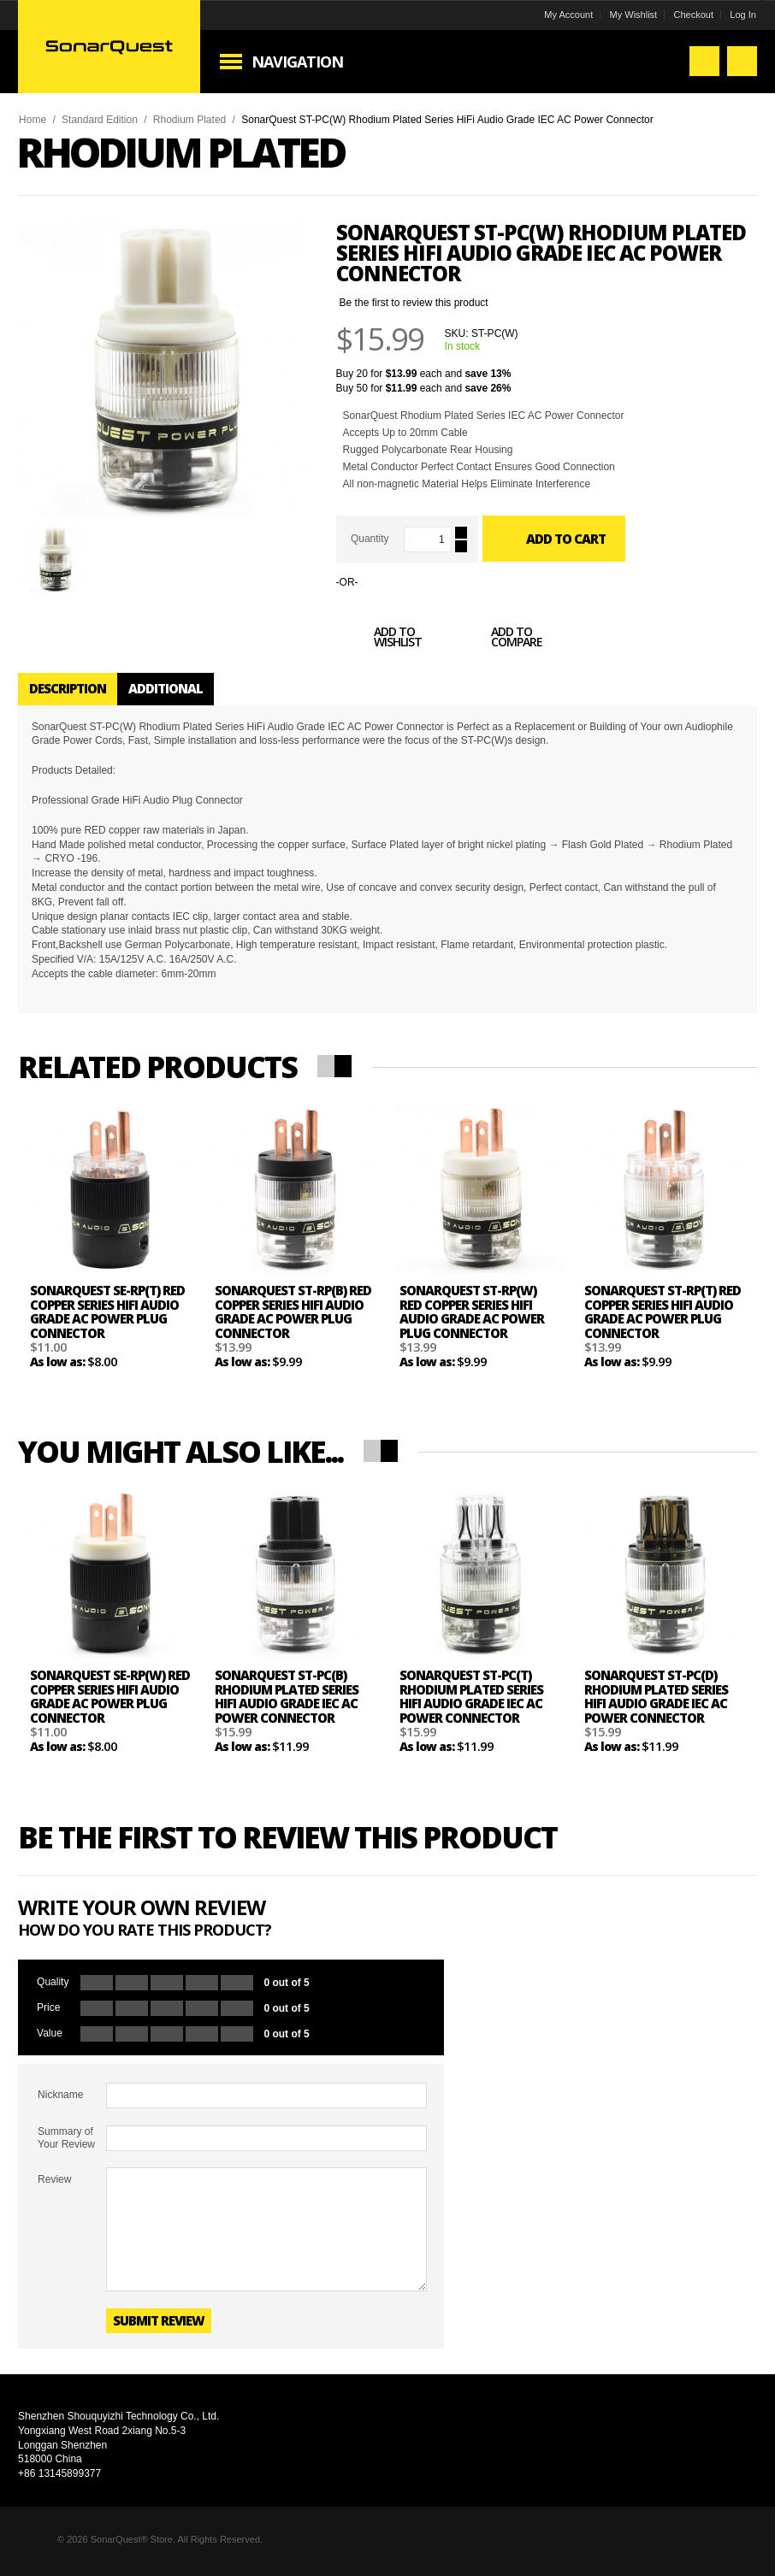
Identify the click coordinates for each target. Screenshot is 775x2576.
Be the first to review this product (414, 303)
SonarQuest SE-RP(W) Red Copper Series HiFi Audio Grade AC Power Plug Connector (110, 1696)
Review (54, 2179)
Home (32, 120)
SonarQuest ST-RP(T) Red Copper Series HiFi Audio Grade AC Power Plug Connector (662, 1311)
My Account (568, 14)
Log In (743, 14)
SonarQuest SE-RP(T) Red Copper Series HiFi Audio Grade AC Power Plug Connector (107, 1311)
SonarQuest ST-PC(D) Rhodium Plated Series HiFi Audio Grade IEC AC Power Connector (656, 1696)
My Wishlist (634, 14)
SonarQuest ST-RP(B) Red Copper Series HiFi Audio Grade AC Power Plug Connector (293, 1311)
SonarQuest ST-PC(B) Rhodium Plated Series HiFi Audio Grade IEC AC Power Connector (286, 1696)
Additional (165, 688)
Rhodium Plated (189, 120)
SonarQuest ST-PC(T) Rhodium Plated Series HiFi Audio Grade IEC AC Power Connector (471, 1696)
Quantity (370, 539)
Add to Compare (497, 639)
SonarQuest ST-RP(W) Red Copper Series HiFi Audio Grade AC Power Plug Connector (471, 1311)
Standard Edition (100, 120)
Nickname (60, 2095)
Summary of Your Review (66, 2137)
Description (67, 688)
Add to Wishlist (379, 639)
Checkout (693, 14)
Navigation (297, 61)
